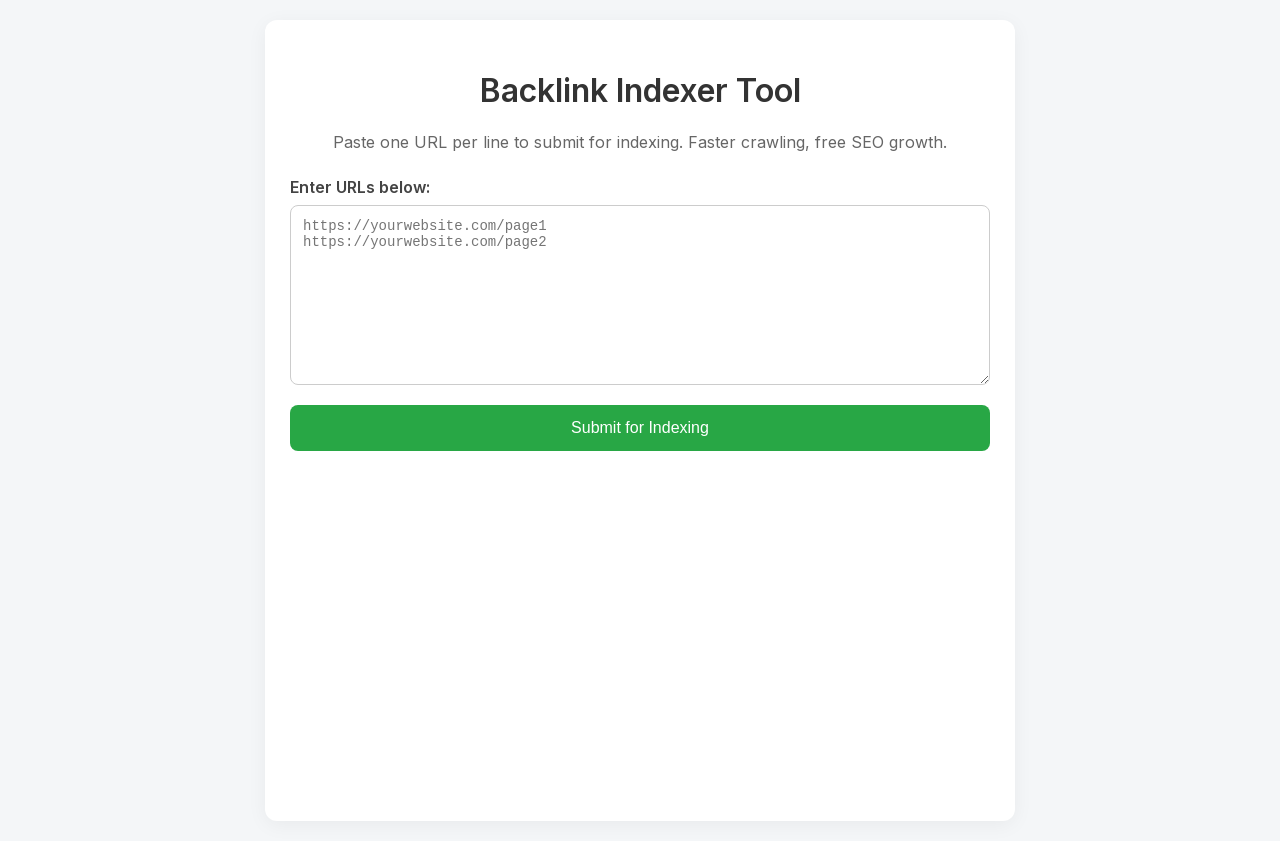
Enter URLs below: (360, 187)
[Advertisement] (640, 621)
